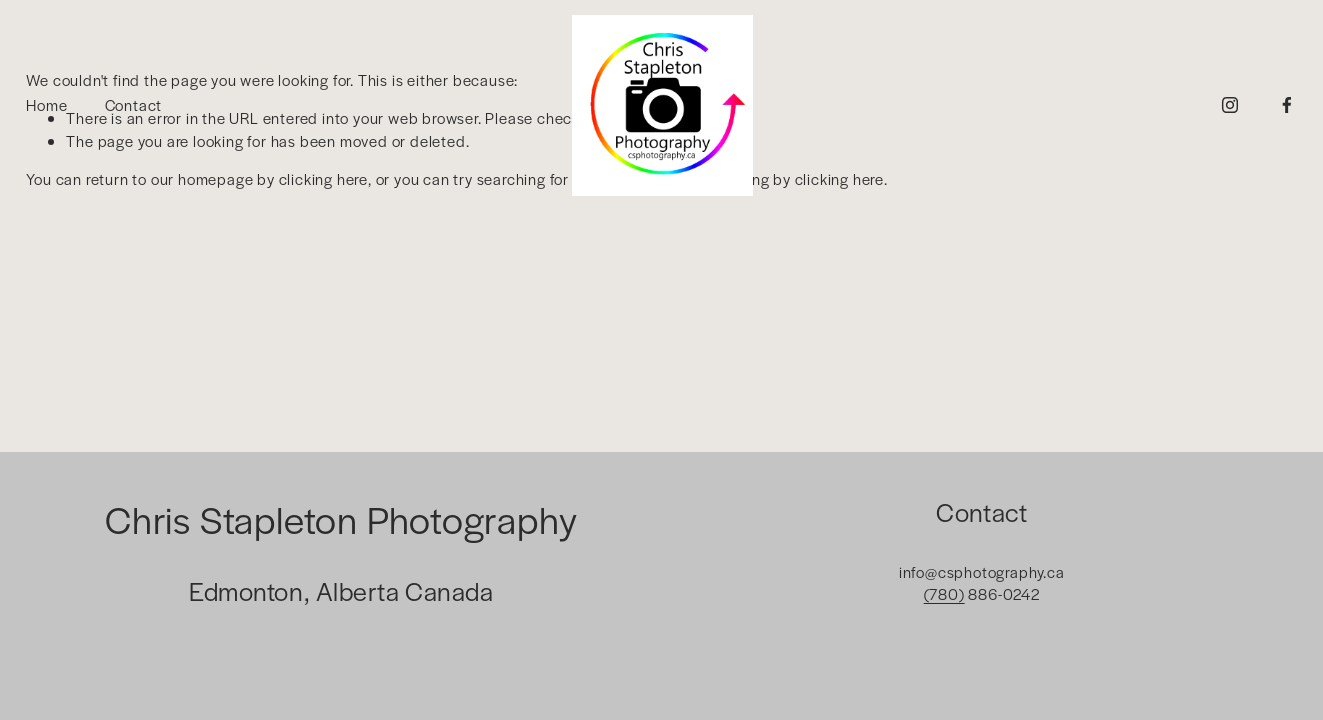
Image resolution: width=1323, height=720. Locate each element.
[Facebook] (1287, 105)
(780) (944, 593)
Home (46, 104)
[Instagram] (1230, 105)
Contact (134, 104)
